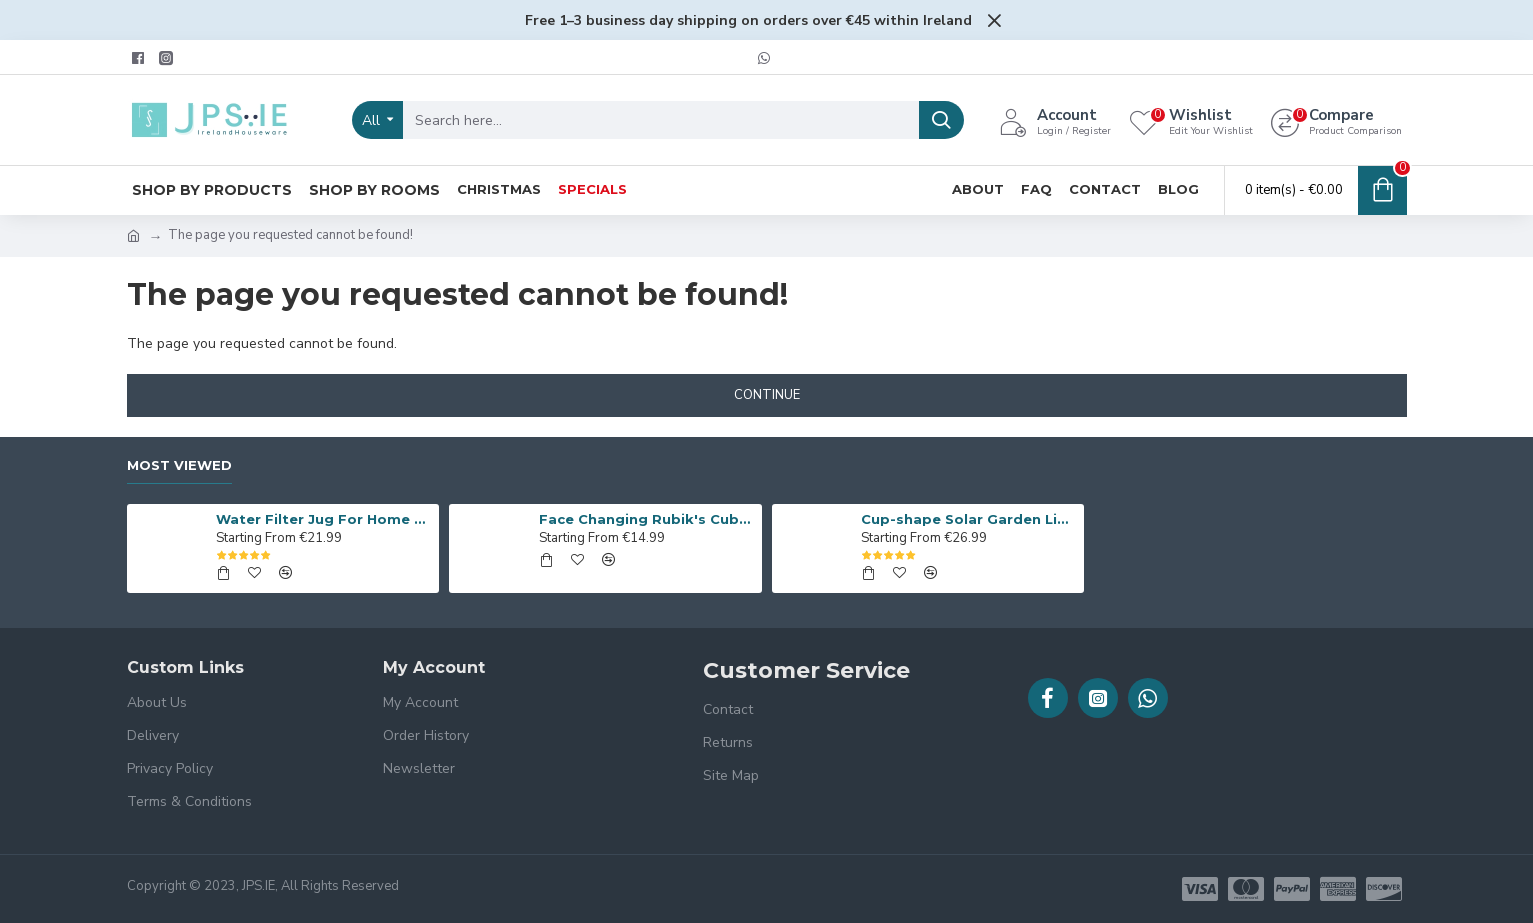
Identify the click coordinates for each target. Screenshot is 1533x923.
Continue (767, 395)
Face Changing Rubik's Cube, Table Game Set (647, 519)
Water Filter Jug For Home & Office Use (324, 519)
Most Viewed (179, 465)
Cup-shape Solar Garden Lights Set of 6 (969, 519)
